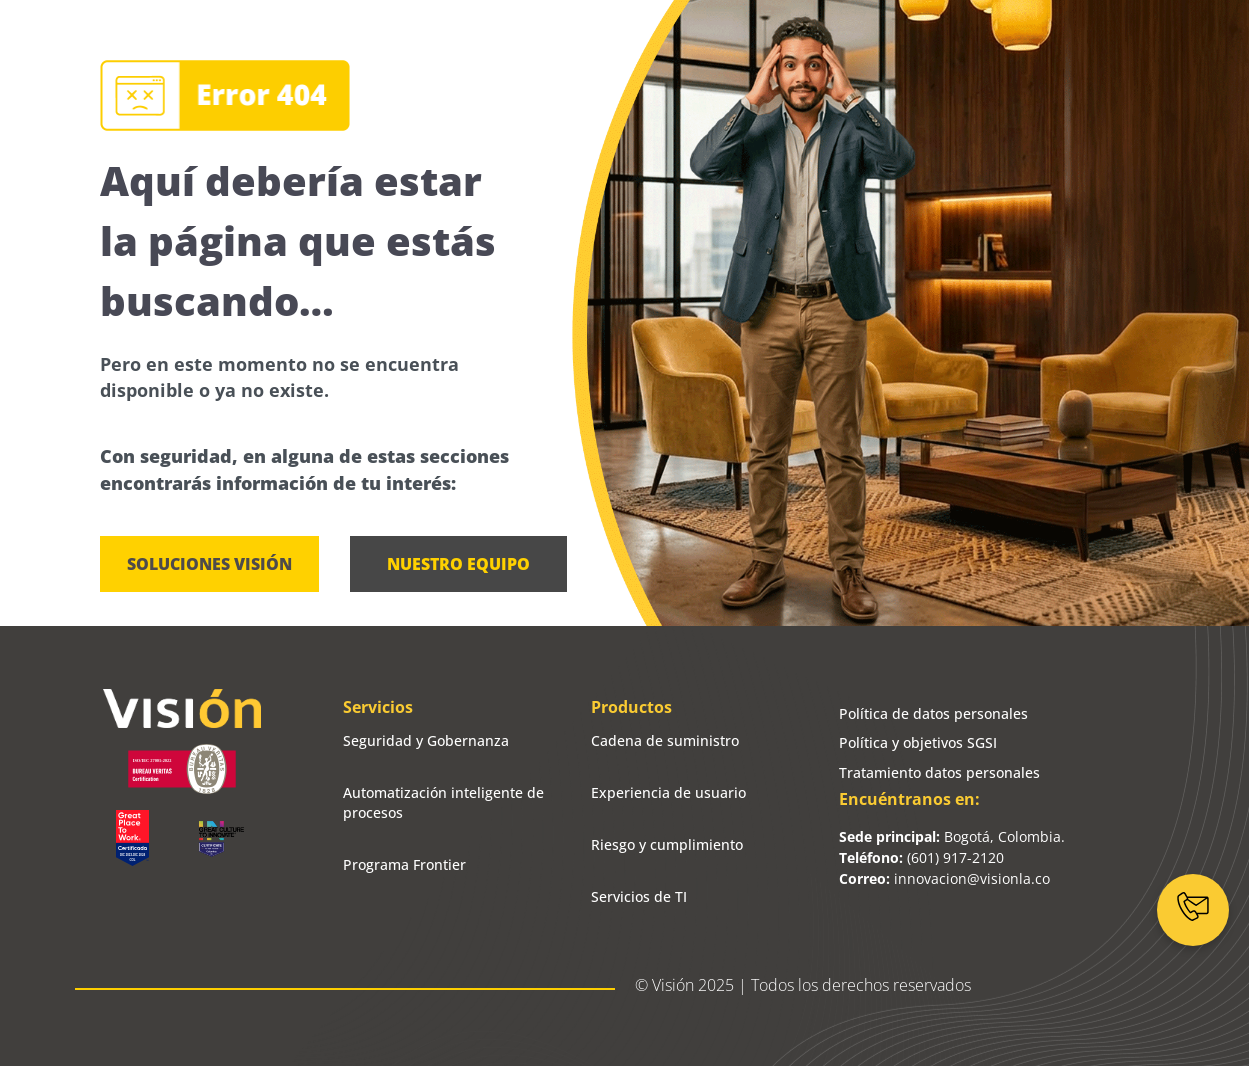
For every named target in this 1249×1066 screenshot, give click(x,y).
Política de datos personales (933, 713)
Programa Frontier (404, 864)
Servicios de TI (639, 896)
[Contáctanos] (1193, 910)
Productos (631, 707)
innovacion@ (937, 878)
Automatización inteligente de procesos (443, 802)
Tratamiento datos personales (939, 772)
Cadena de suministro (665, 740)
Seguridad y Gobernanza (426, 740)
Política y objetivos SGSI (918, 742)
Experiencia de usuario (668, 792)
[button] (458, 564)
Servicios (378, 707)
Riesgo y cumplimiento (667, 844)
